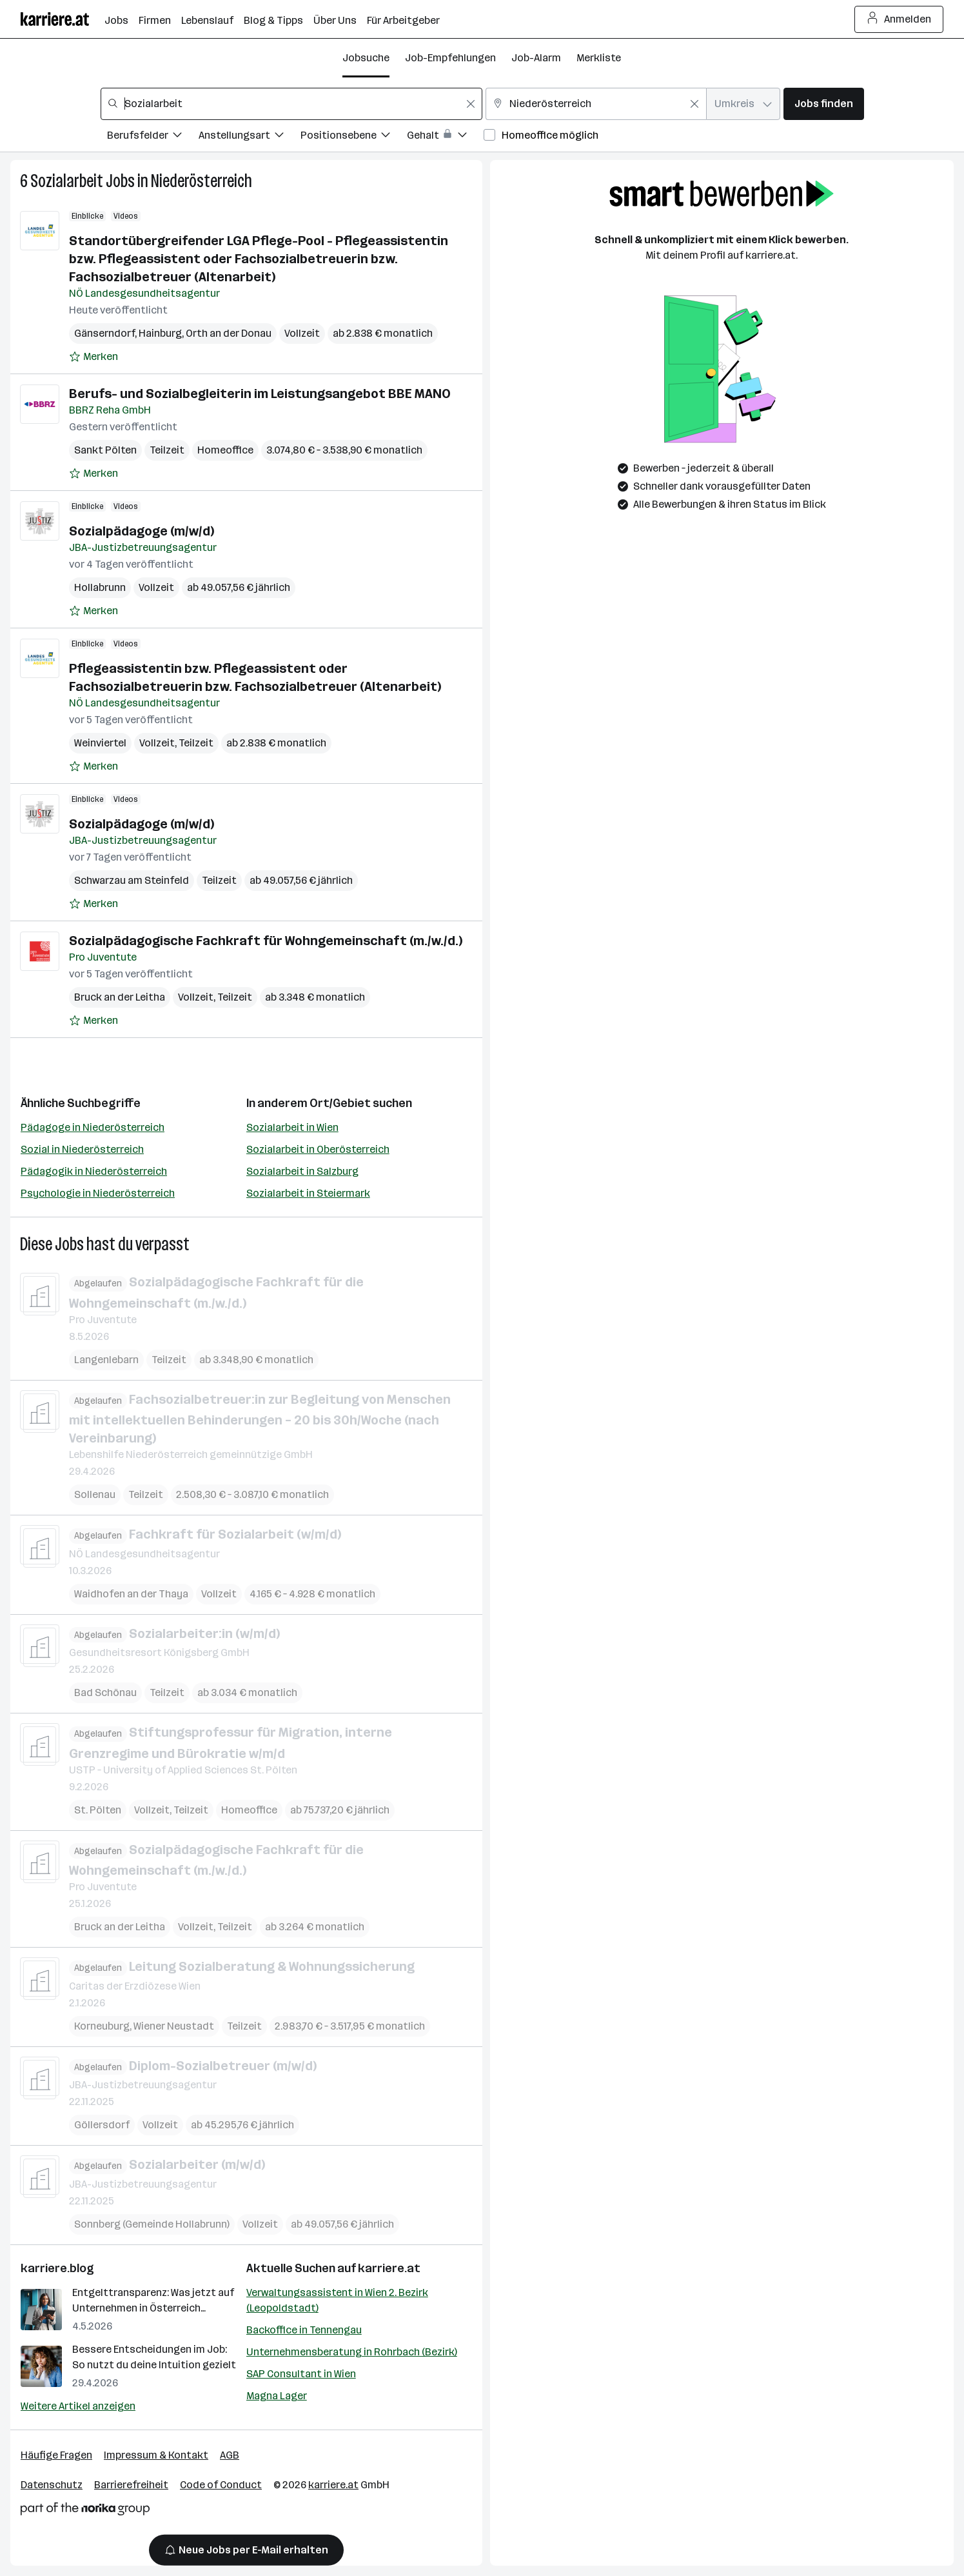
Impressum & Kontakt (156, 2455)
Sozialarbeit (66, 181)
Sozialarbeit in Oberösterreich (317, 1149)
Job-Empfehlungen (450, 58)
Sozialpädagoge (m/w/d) (141, 531)
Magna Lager (276, 2396)
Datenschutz (52, 2485)
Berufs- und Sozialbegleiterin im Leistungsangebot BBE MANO (260, 393)
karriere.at (389, 2268)
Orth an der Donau (228, 333)
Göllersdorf (102, 2125)
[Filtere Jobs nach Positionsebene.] (353, 137)
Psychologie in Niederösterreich (98, 1193)
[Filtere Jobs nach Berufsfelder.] (153, 137)
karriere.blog (57, 2268)
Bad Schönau (105, 1692)
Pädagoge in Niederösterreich (92, 1127)
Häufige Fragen (56, 2455)
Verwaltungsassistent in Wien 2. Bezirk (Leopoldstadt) (337, 2300)
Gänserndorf (104, 333)
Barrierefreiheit (131, 2485)
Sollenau (94, 1494)
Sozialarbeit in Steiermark (308, 1193)
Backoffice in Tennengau (304, 2330)
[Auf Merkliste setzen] (93, 356)
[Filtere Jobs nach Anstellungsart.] (249, 137)
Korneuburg (102, 2025)
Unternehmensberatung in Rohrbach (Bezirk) (351, 2352)
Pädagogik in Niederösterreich (94, 1171)
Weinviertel (100, 743)
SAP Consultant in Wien (301, 2374)
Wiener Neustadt (173, 2025)
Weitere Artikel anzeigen (78, 2406)
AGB (229, 2455)
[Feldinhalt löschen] (470, 104)
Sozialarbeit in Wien (292, 1127)
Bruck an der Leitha (119, 997)
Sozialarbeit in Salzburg (302, 1171)
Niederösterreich (201, 181)
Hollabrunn (100, 587)
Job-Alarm (536, 58)
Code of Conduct (221, 2485)
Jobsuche (365, 58)
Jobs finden (823, 103)
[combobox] (291, 104)
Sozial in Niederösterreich (82, 1149)
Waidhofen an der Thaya (131, 1593)
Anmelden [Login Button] (899, 19)
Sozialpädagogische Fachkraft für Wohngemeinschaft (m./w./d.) (265, 940)
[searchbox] (291, 104)
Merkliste (598, 58)
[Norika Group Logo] (85, 2511)
